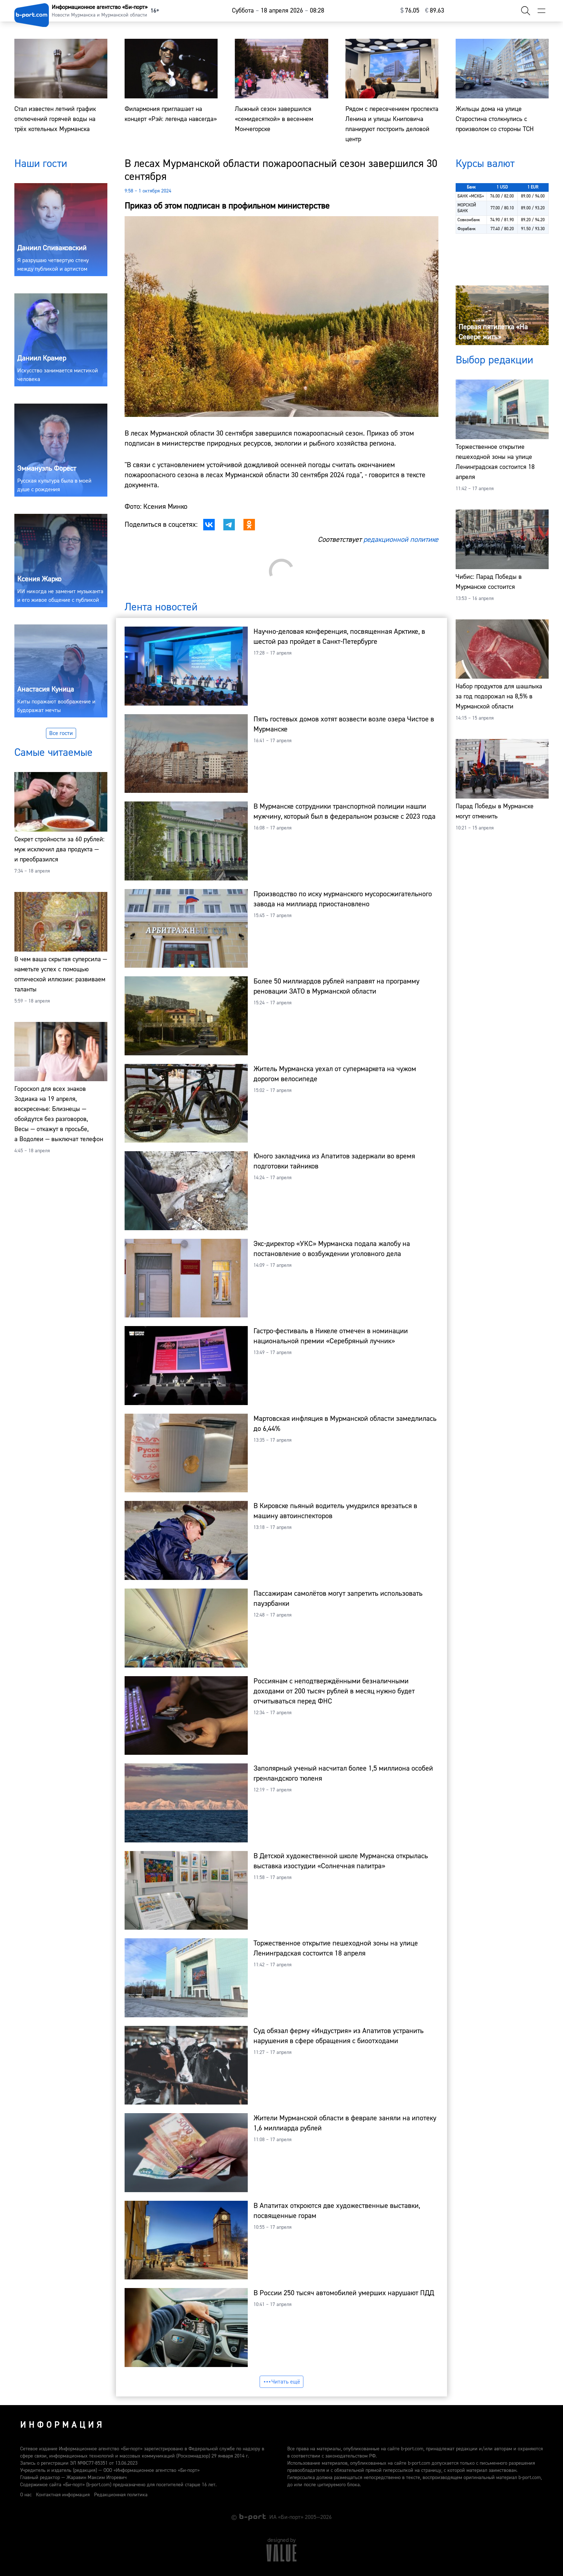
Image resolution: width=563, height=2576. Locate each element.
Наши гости (40, 164)
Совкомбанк (468, 220)
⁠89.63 (434, 10)
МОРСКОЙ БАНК (466, 208)
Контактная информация (63, 2495)
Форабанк (466, 229)
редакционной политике (400, 539)
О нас (26, 2495)
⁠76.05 (409, 10)
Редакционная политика (121, 2495)
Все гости (61, 733)
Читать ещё (281, 2381)
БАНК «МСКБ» (470, 196)
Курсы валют (485, 164)
